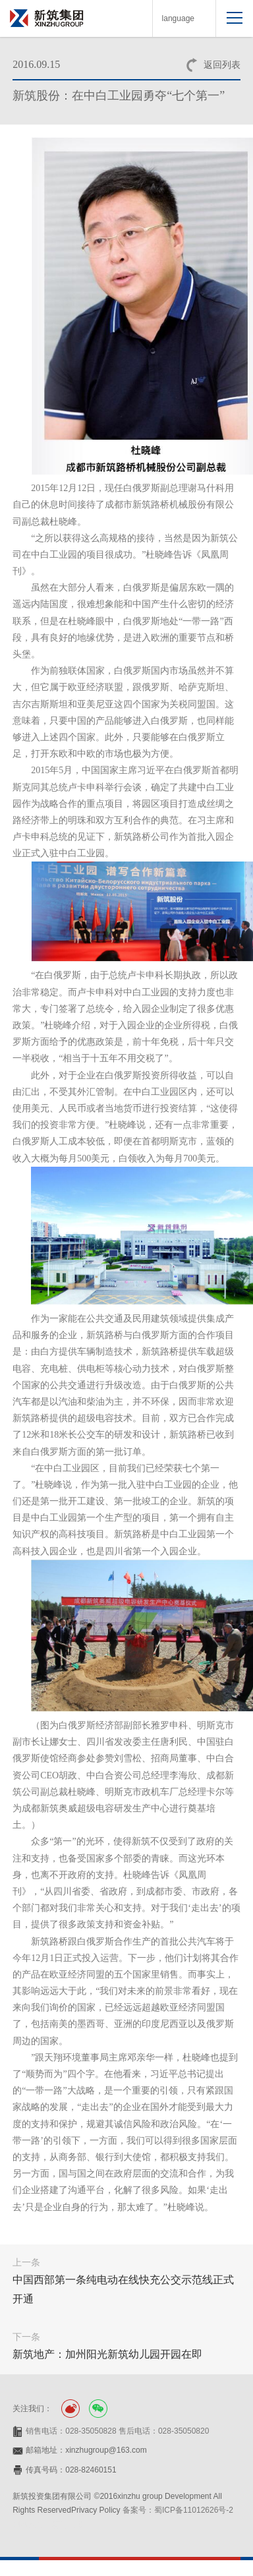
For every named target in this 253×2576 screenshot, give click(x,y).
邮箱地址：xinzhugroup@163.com (86, 2450)
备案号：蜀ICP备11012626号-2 (178, 2510)
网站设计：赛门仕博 (48, 2524)
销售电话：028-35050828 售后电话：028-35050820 (117, 2431)
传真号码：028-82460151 (71, 2469)
